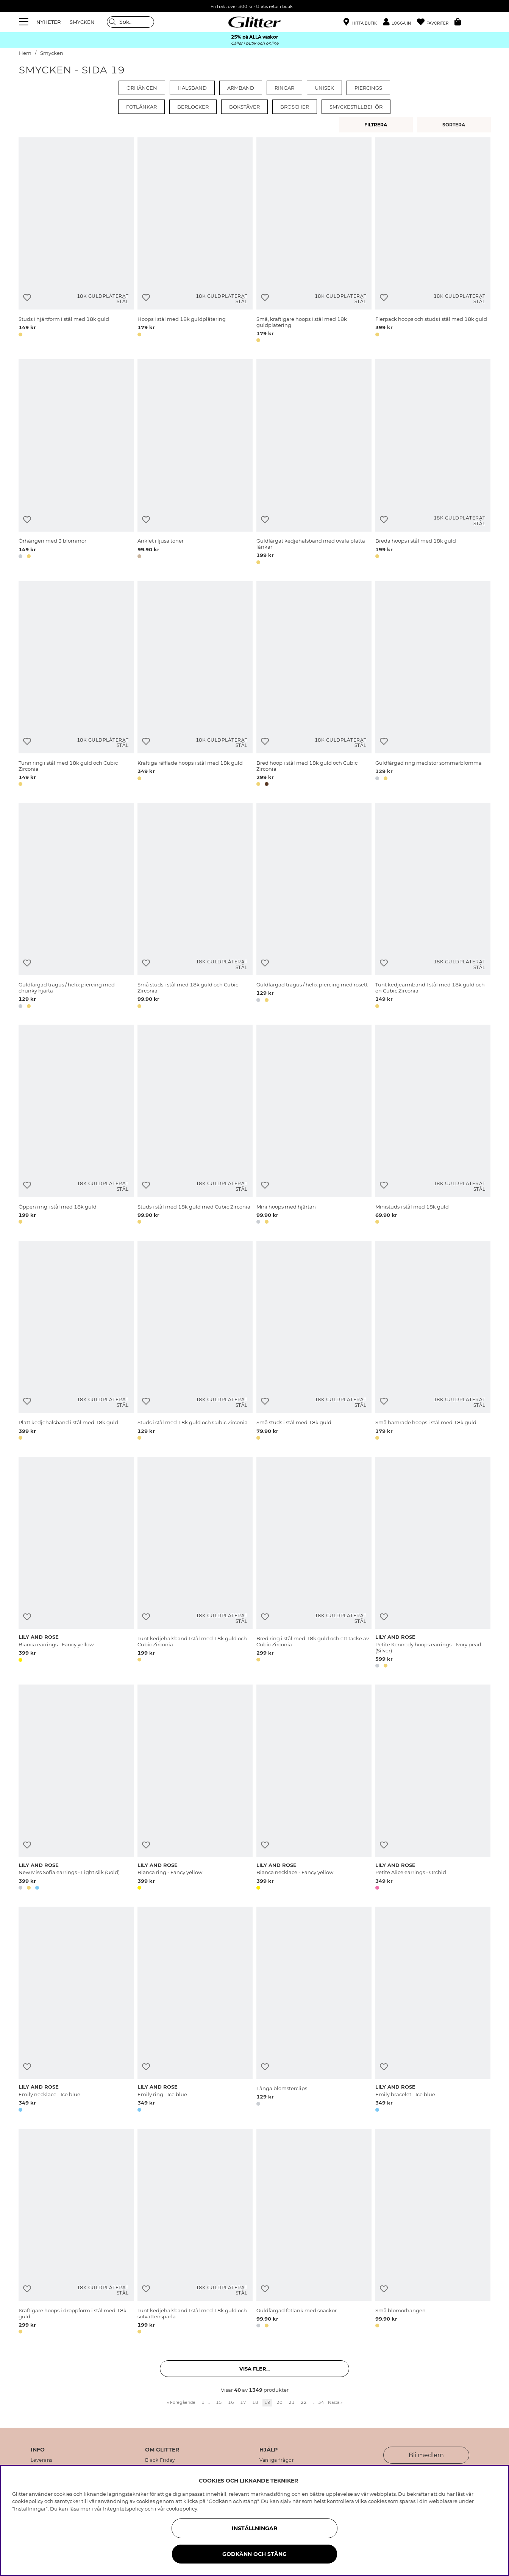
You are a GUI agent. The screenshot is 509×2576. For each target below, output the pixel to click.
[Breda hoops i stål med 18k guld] (432, 463)
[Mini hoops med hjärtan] (314, 1126)
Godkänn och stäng (254, 2554)
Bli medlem (426, 2455)
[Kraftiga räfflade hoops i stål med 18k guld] (195, 685)
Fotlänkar (141, 107)
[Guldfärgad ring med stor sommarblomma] (432, 685)
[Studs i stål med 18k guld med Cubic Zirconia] (195, 1126)
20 (279, 2402)
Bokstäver (244, 107)
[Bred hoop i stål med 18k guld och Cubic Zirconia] (314, 685)
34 (321, 2402)
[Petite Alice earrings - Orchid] (432, 1789)
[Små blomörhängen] (432, 2232)
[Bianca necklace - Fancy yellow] (314, 1789)
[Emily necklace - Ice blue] (76, 2011)
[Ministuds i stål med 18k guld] (432, 1126)
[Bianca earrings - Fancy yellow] (76, 1564)
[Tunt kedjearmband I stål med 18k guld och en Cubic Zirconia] (432, 907)
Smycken (51, 53)
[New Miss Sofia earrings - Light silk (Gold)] (76, 1789)
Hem (25, 53)
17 (243, 2402)
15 (219, 2402)
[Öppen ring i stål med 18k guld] (76, 1126)
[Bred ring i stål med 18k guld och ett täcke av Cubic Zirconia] (314, 1564)
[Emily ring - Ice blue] (195, 2011)
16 (231, 2402)
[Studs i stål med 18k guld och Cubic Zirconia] (195, 1342)
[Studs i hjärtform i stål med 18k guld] (76, 241)
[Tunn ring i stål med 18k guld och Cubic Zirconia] (76, 685)
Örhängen (141, 88)
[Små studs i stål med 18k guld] (314, 1342)
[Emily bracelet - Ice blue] (432, 2011)
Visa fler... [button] (254, 2369)
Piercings (368, 88)
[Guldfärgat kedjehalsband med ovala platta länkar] (314, 463)
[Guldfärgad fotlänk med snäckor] (314, 2232)
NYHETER (48, 22)
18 (255, 2402)
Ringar (284, 88)
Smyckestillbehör (356, 107)
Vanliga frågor (276, 2460)
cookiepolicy (181, 2509)
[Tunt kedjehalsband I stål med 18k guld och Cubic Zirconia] (195, 1564)
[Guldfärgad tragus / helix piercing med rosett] (314, 907)
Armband (240, 88)
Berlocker (193, 107)
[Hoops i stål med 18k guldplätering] (195, 241)
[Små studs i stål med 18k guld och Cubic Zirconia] (195, 907)
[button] (400, 22)
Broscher (294, 107)
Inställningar (254, 2528)
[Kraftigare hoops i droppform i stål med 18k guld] (76, 2232)
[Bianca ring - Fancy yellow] (195, 1789)
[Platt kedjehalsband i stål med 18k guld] (76, 1342)
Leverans (42, 2460)
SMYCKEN (82, 22)
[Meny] (24, 22)
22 (304, 2402)
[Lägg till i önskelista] (27, 297)
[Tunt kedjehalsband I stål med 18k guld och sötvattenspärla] (195, 2232)
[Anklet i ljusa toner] (195, 463)
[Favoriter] (435, 22)
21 (292, 2402)
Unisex (324, 88)
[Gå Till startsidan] (254, 22)
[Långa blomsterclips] (314, 2011)
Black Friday (160, 2460)
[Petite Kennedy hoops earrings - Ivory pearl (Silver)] (432, 1564)
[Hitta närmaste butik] (360, 23)
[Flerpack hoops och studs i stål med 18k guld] (432, 241)
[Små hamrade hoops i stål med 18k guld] (432, 1342)
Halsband (192, 88)
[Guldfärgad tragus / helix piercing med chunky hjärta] (76, 907)
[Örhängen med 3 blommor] (76, 463)
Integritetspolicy (123, 2509)
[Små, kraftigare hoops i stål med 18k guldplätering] (314, 241)
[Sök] (130, 22)
